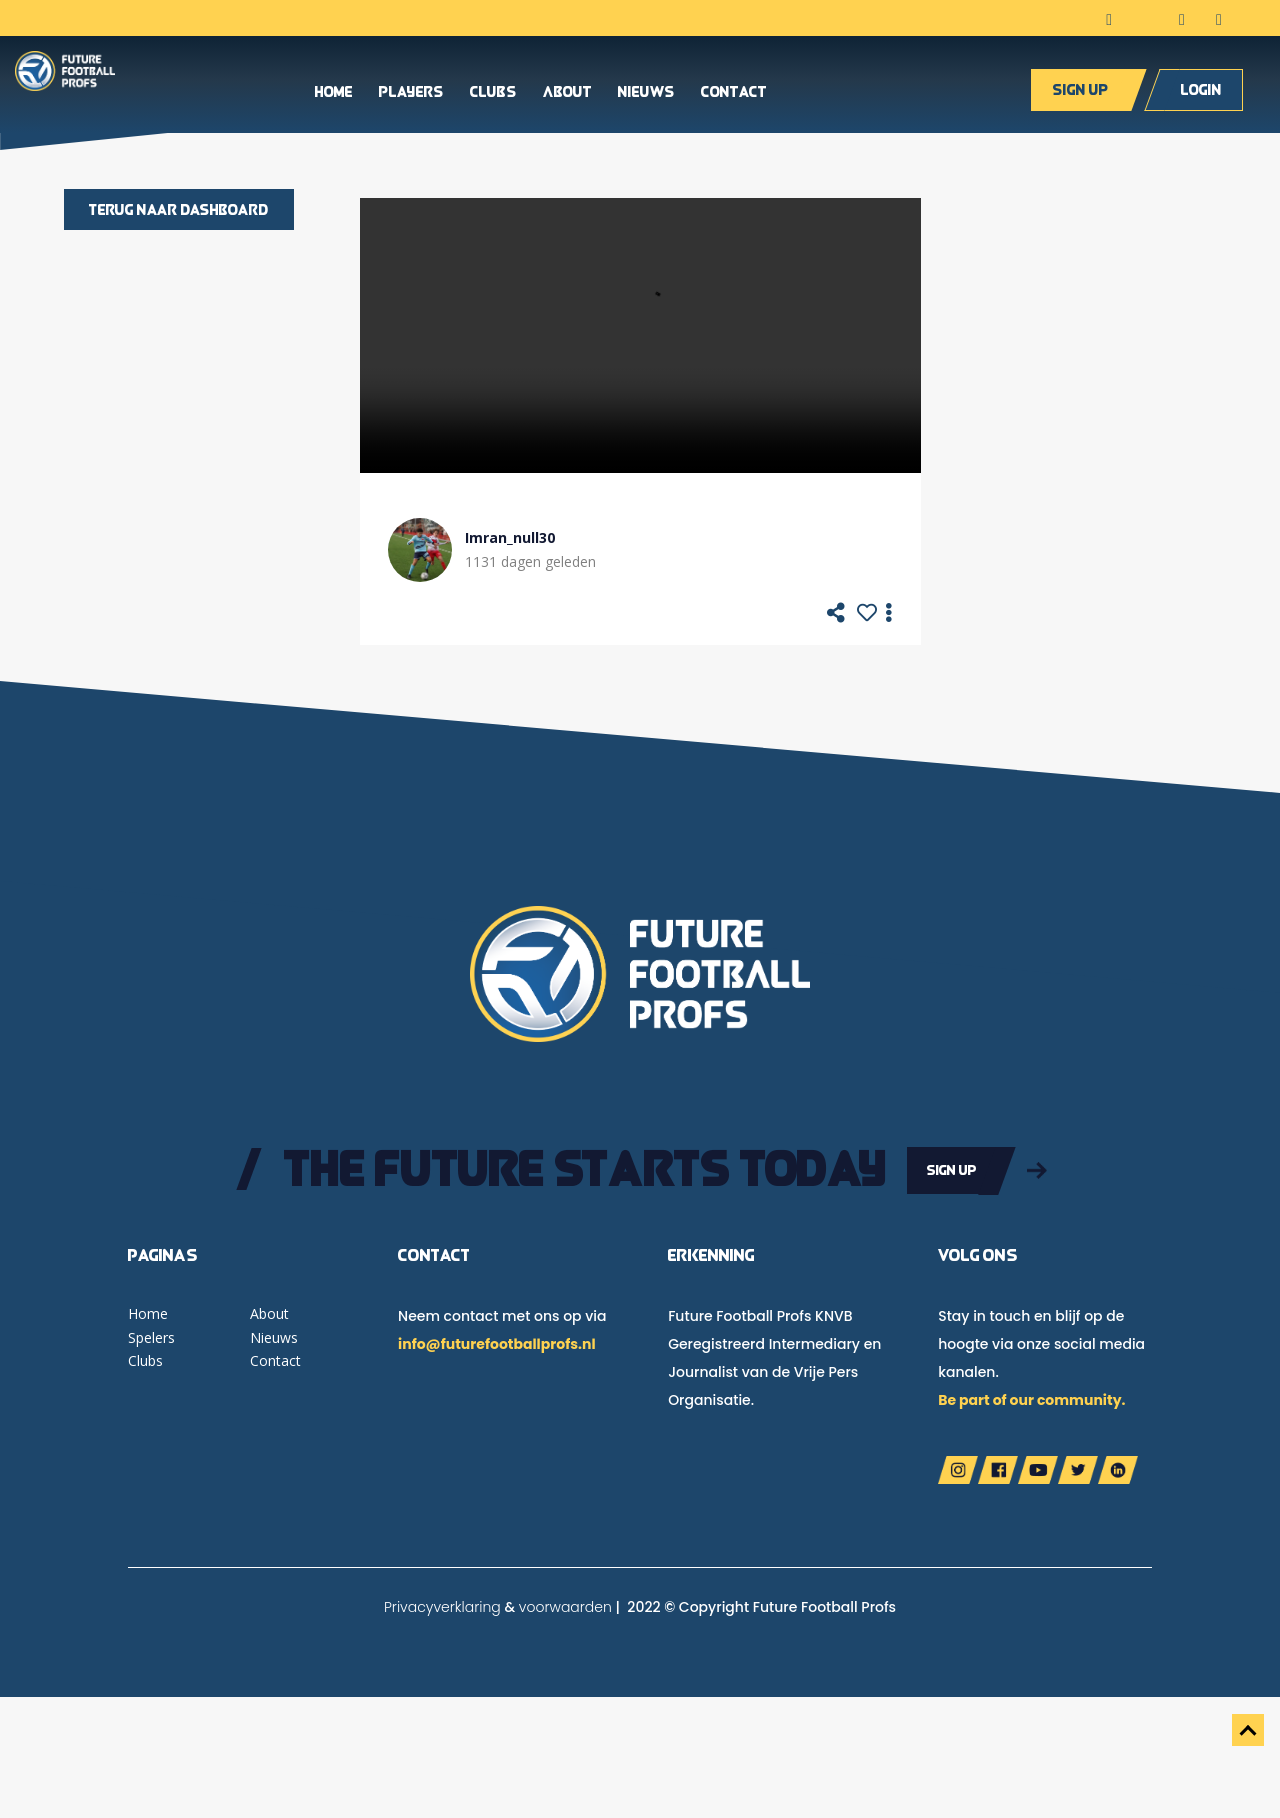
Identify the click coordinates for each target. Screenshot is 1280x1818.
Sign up (1080, 91)
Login (1201, 91)
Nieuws (646, 95)
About (567, 95)
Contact (734, 95)
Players (411, 95)
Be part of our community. (1031, 1399)
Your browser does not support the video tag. (640, 335)
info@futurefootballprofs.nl (496, 1343)
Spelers (151, 1336)
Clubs (493, 95)
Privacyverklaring (442, 1606)
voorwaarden (565, 1606)
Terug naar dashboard (179, 209)
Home (334, 95)
